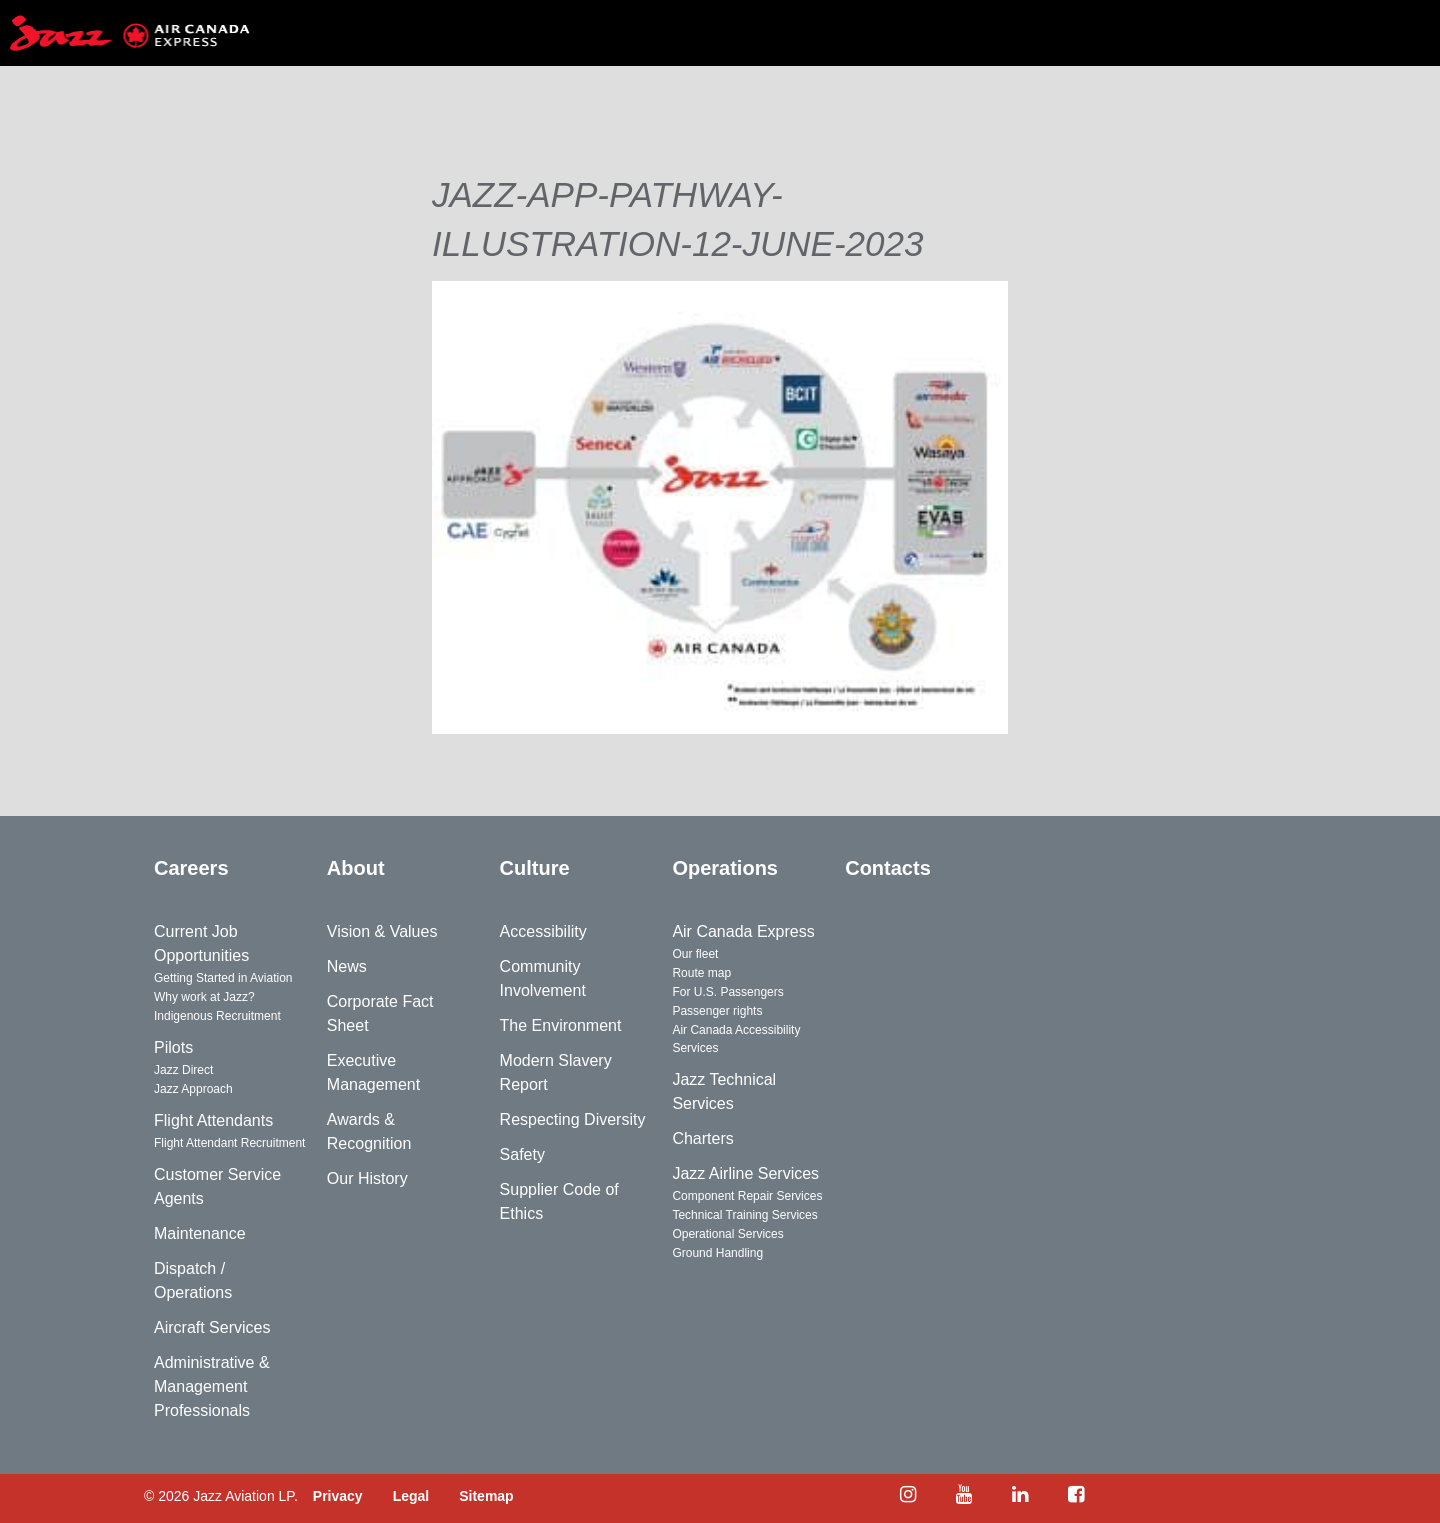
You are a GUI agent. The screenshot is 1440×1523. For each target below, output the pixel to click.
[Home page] (130, 33)
